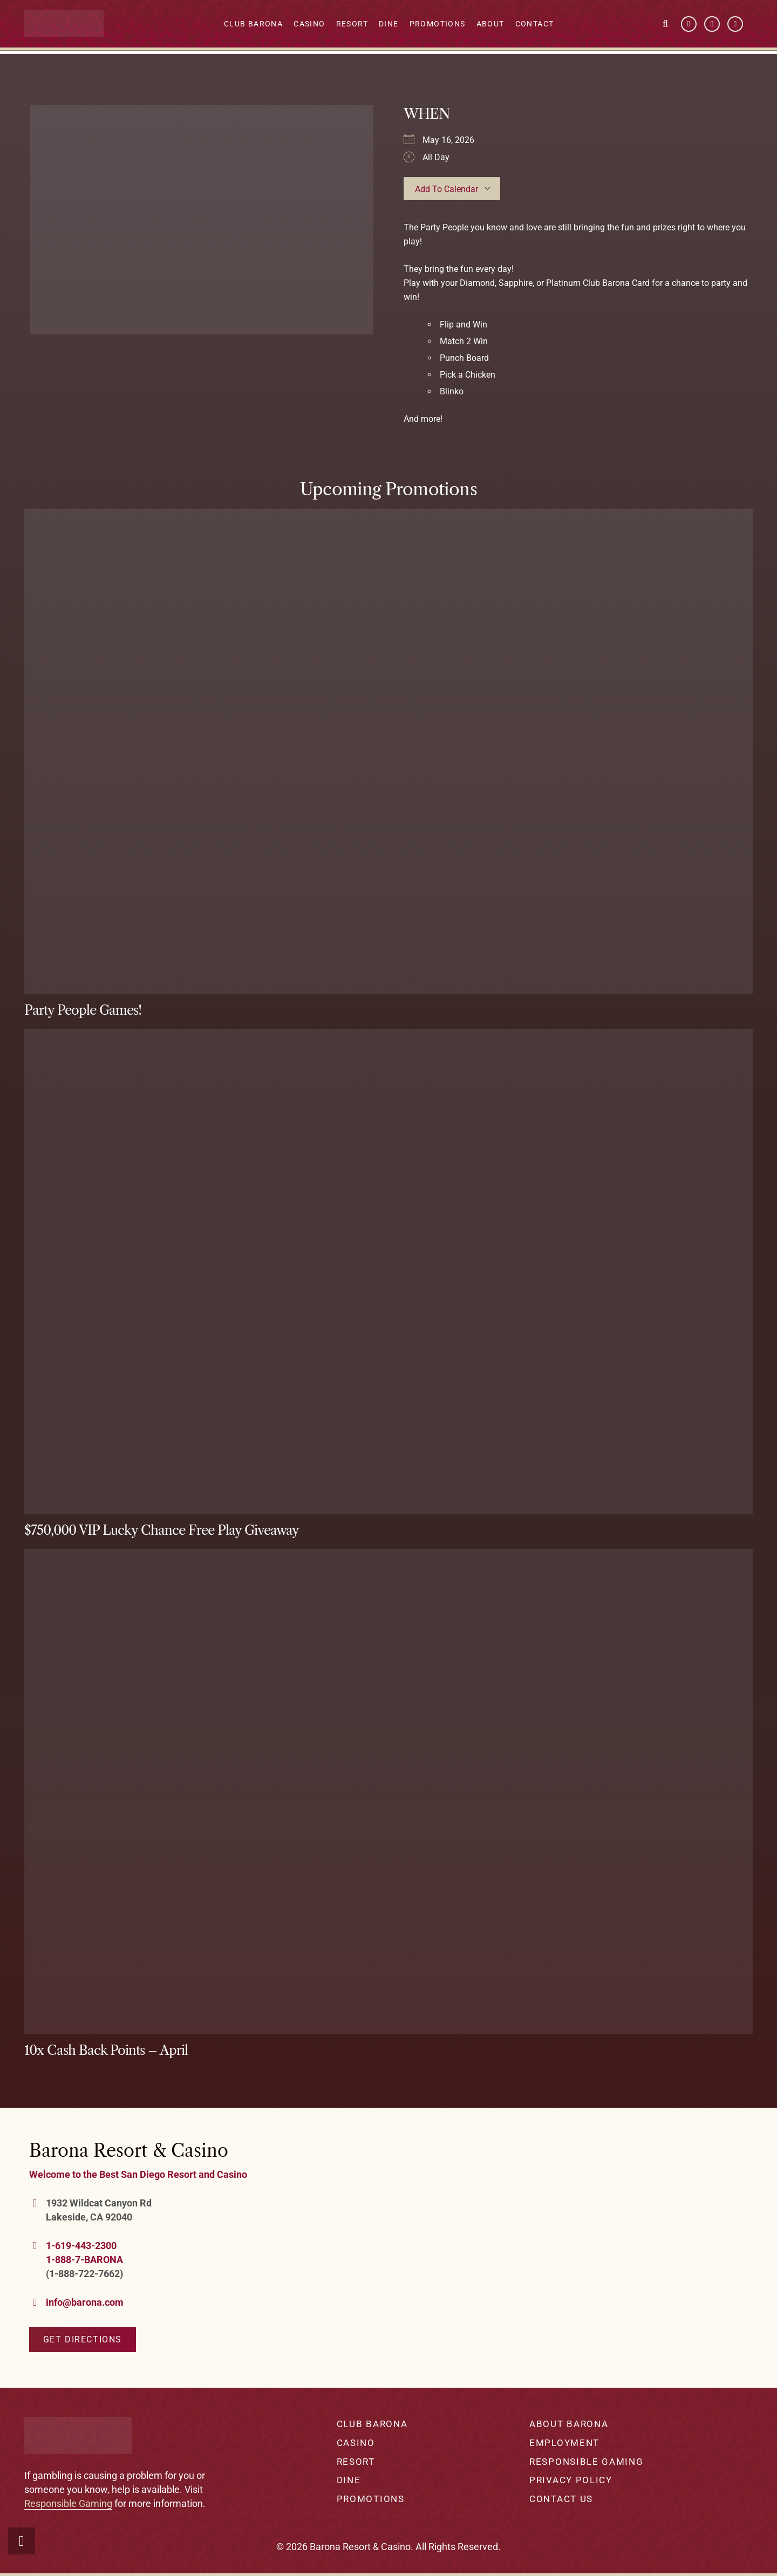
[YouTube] (712, 24)
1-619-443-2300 (81, 2245)
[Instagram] (735, 24)
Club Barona (372, 2423)
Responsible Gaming (68, 2503)
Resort (356, 2461)
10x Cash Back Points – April (106, 2050)
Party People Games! (82, 1010)
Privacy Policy (570, 2480)
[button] (665, 24)
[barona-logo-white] (67, 24)
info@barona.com (85, 2302)
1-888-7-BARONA (84, 2259)
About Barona (568, 2423)
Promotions (371, 2498)
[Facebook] (689, 24)
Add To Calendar (446, 189)
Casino (356, 2442)
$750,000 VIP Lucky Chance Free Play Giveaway (161, 1530)
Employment (564, 2442)
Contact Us (561, 2498)
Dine (349, 2480)
